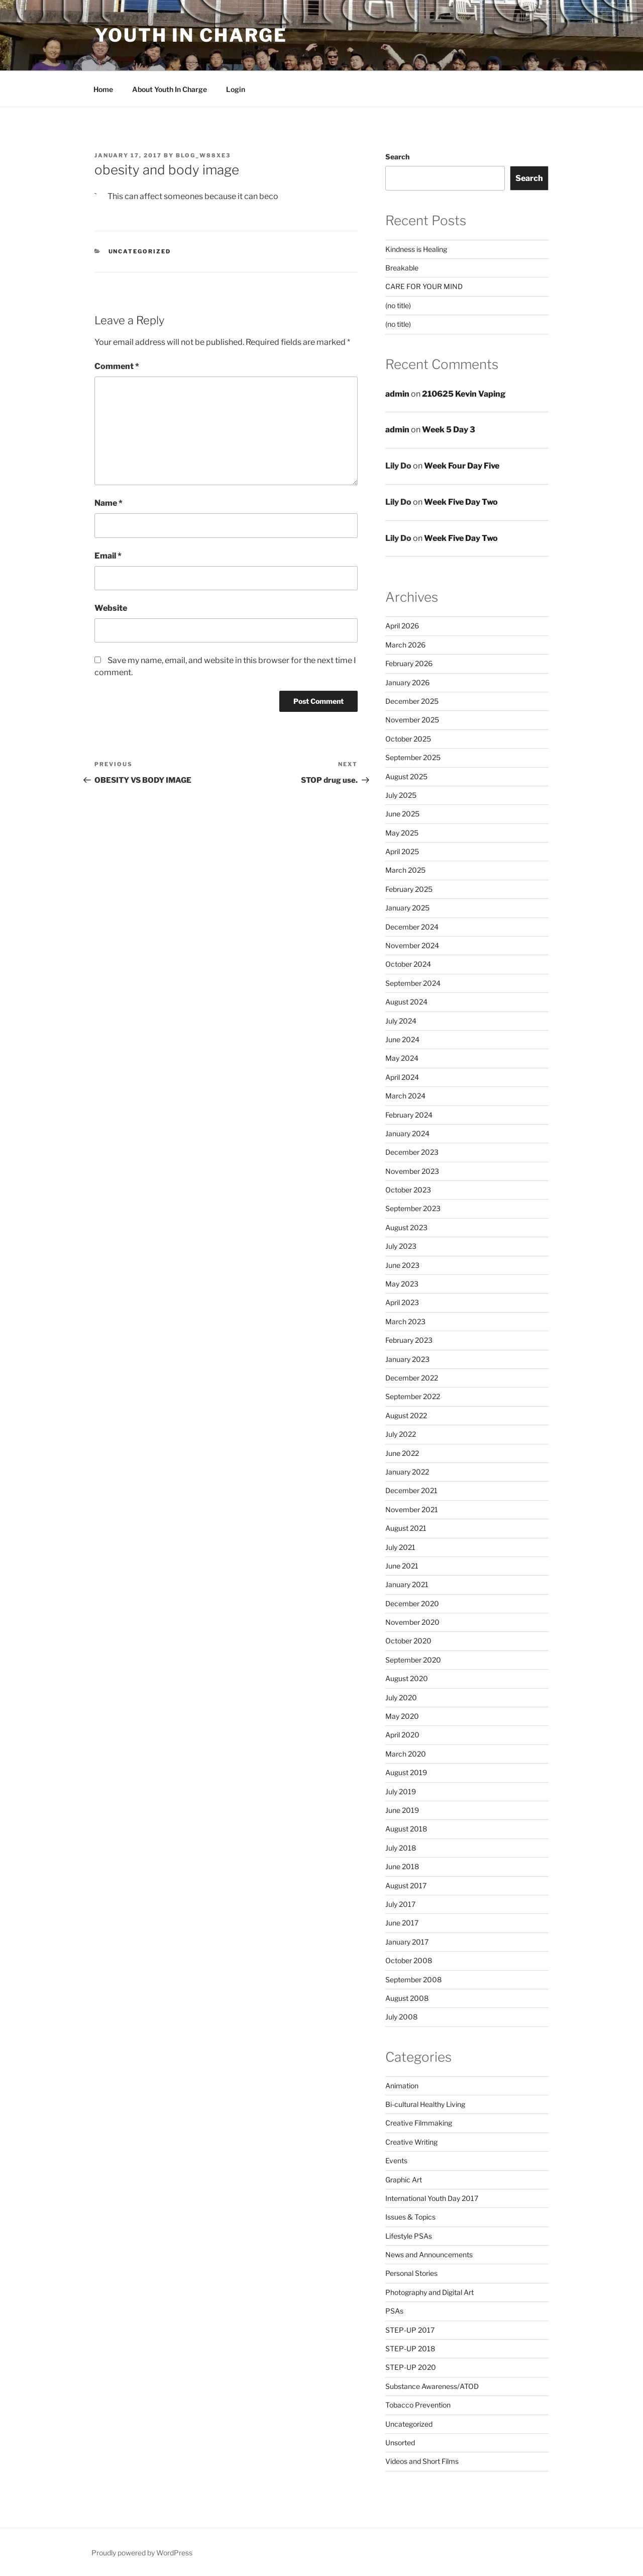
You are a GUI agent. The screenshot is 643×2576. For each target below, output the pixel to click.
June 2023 (402, 1265)
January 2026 (407, 682)
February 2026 (409, 663)
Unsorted (400, 2442)
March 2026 (405, 644)
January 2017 (406, 1942)
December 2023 (412, 1152)
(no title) (398, 305)
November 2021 (411, 1509)
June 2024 (402, 1039)
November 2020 (412, 1622)
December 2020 (412, 1603)
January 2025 (407, 907)
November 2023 (412, 1171)
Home (103, 89)
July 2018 (400, 1848)
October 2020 (408, 1640)
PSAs (394, 2311)
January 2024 (407, 1133)
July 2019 (400, 1791)
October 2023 (408, 1189)
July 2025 (400, 795)
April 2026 (402, 625)
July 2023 (400, 1246)
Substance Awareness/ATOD (432, 2386)
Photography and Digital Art (429, 2292)
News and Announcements (429, 2254)
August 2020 (406, 1678)
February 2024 (409, 1115)
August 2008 (406, 1998)
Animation (401, 2085)
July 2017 (400, 1904)
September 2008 (413, 1979)
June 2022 (402, 1453)
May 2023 (401, 1283)
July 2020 (401, 1697)
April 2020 (402, 1734)
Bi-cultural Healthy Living (425, 2104)
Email (108, 556)
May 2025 (401, 833)
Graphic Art (403, 2179)
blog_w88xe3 (203, 155)
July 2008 (401, 2016)
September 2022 (412, 1396)
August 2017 (405, 1885)
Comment (116, 366)
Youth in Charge (190, 35)
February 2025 (409, 889)
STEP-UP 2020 (410, 2367)
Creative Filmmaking (418, 2123)
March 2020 (405, 1754)
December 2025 (412, 701)
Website (110, 608)
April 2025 (402, 851)
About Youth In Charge (169, 89)
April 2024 (402, 1077)
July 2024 (400, 1021)
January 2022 (407, 1471)
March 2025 (405, 870)
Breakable (401, 267)
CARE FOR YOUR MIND (424, 286)
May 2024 (401, 1058)
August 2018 (406, 1828)
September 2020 (413, 1659)
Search (397, 156)
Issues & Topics (410, 2217)
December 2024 (412, 927)
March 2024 (405, 1095)
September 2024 (413, 983)
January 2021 (406, 1584)
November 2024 (412, 945)
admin (397, 394)
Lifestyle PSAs (408, 2236)
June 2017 (401, 1922)
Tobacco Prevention (418, 2405)
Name (108, 503)
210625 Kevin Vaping (463, 394)
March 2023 (405, 1321)
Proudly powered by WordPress (141, 2552)
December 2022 (411, 1377)
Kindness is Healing (416, 249)
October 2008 (408, 1960)
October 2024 (408, 964)
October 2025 (408, 738)
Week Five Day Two (461, 502)
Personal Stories (411, 2273)
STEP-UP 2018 (410, 2348)
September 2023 (413, 1208)
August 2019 (406, 1772)
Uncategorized (140, 251)
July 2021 (400, 1547)
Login (235, 89)
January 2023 (407, 1359)
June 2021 (401, 1565)
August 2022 (406, 1415)
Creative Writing (411, 2142)
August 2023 (406, 1227)
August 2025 (406, 776)
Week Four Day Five (461, 466)
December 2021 (411, 1490)
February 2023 (409, 1340)
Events (396, 2160)
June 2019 (402, 1810)
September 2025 (413, 757)
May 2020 (402, 1716)
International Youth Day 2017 (431, 2198)
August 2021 (405, 1528)
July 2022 (400, 1434)
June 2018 (402, 1866)
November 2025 (412, 719)
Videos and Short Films (422, 2461)
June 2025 (402, 813)
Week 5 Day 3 (448, 429)
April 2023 (402, 1302)
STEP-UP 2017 (410, 2330)
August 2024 (406, 1001)
